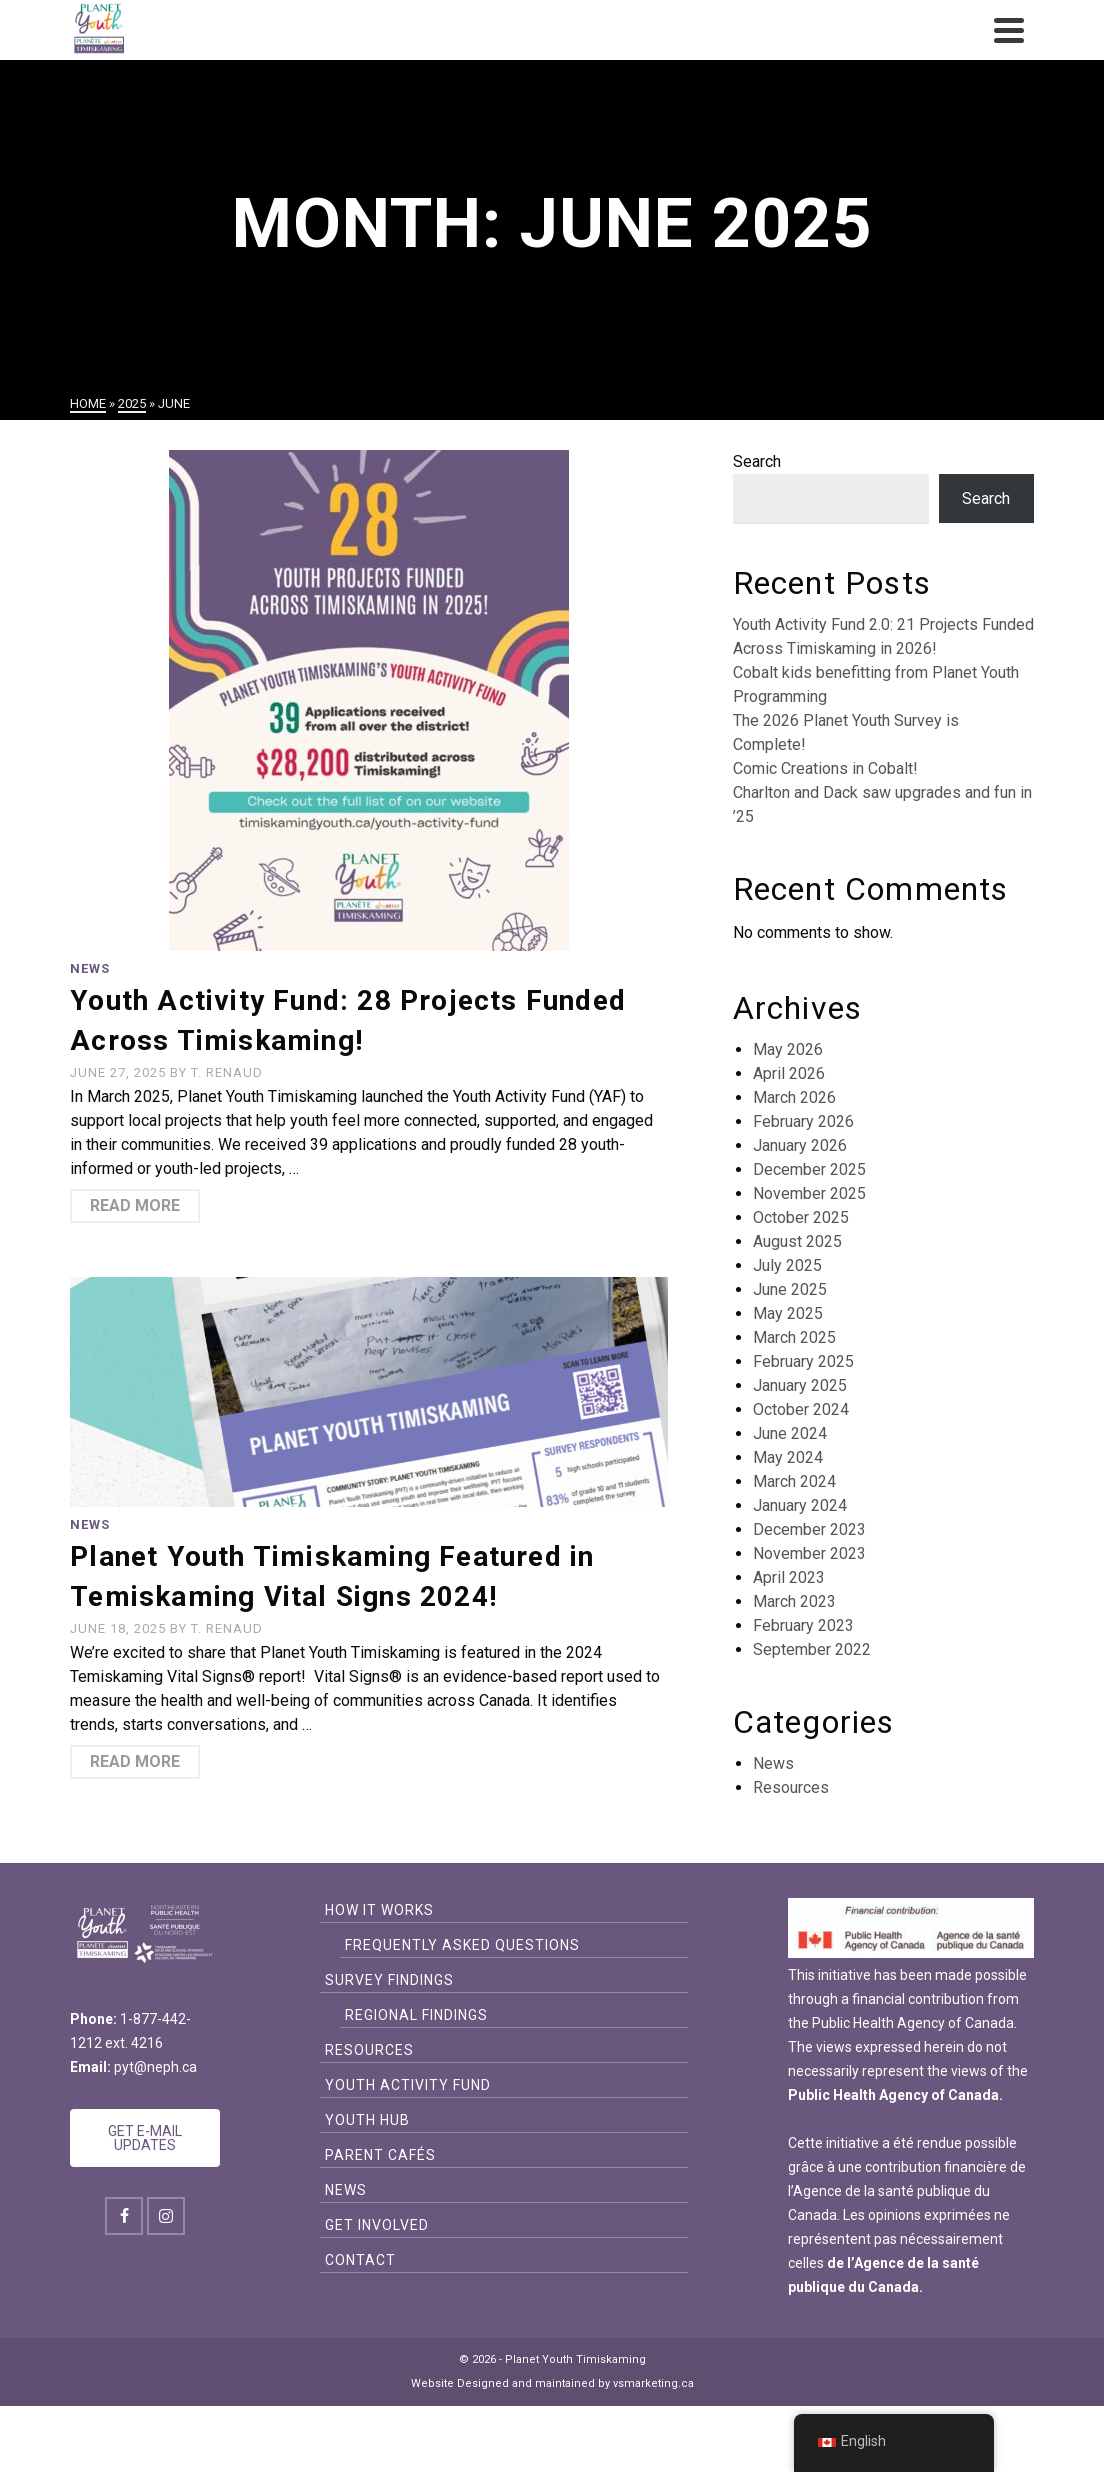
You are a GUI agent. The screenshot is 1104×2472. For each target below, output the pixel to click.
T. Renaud (227, 1072)
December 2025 (809, 1169)
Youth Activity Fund (408, 2085)
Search (757, 461)
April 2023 (789, 1577)
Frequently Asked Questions (462, 1945)
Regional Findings (416, 2015)
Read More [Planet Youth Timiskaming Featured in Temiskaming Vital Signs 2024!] (135, 1761)
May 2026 (788, 1049)
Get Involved (377, 2225)
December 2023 (809, 1529)
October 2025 (801, 1217)
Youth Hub (367, 2120)
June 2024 (790, 1433)
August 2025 (797, 1241)
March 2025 (794, 1337)
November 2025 (809, 1193)
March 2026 (794, 1097)
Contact (360, 2260)
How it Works (379, 1910)
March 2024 (794, 1481)
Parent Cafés (380, 2155)
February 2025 (803, 1361)
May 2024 (788, 1457)
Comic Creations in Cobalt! (825, 768)
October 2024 (801, 1409)
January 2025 (800, 1385)
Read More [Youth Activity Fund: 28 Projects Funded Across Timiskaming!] (135, 1205)
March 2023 (794, 1601)
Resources (791, 1787)
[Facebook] (124, 2216)
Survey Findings (389, 1980)
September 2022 (812, 1649)
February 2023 (803, 1625)
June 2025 (790, 1289)
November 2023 (809, 1553)
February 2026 (803, 1121)
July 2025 (787, 1265)
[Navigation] (1009, 30)
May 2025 (788, 1313)
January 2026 (800, 1145)
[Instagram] (166, 2216)
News (90, 968)
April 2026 (789, 1073)
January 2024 (800, 1505)
